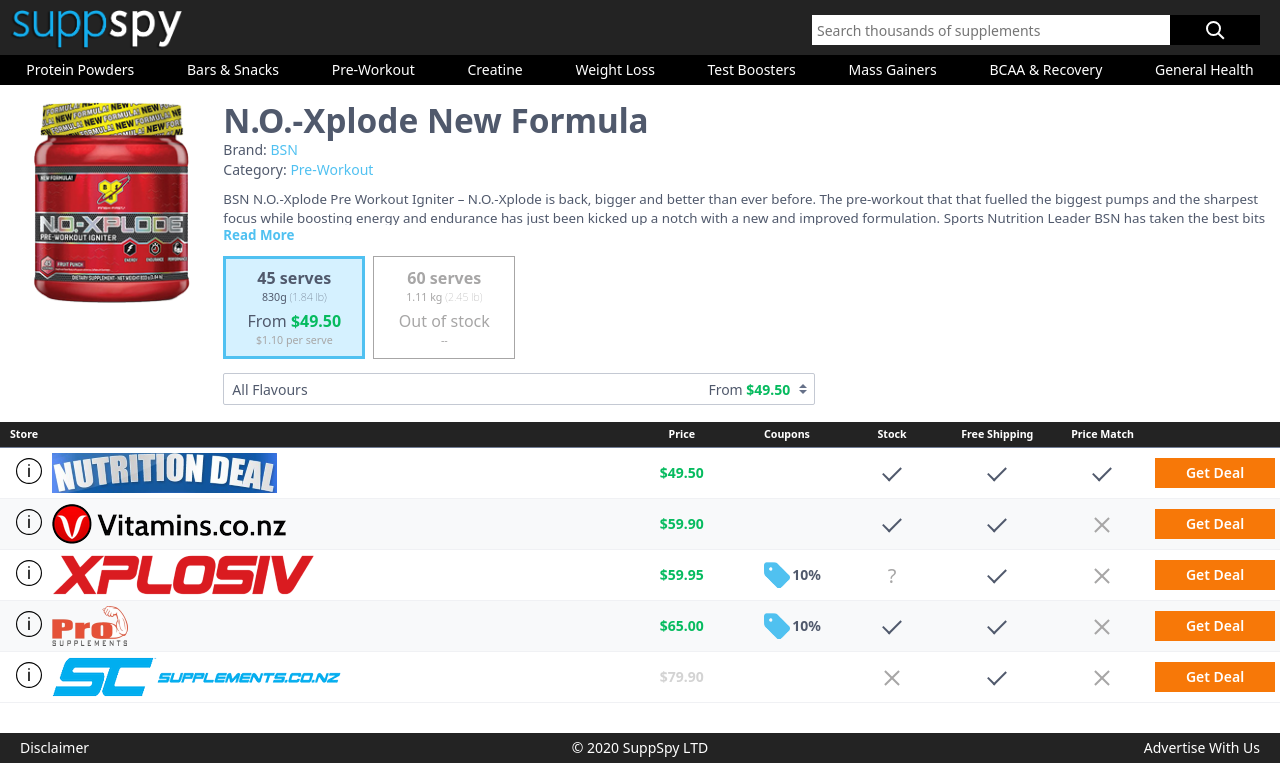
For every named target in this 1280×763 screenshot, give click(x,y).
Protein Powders (80, 69)
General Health (1204, 69)
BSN (283, 149)
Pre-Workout (373, 69)
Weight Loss (614, 69)
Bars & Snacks (233, 69)
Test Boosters (752, 69)
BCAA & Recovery (1045, 69)
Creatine (494, 69)
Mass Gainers (892, 69)
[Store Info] (26, 471)
